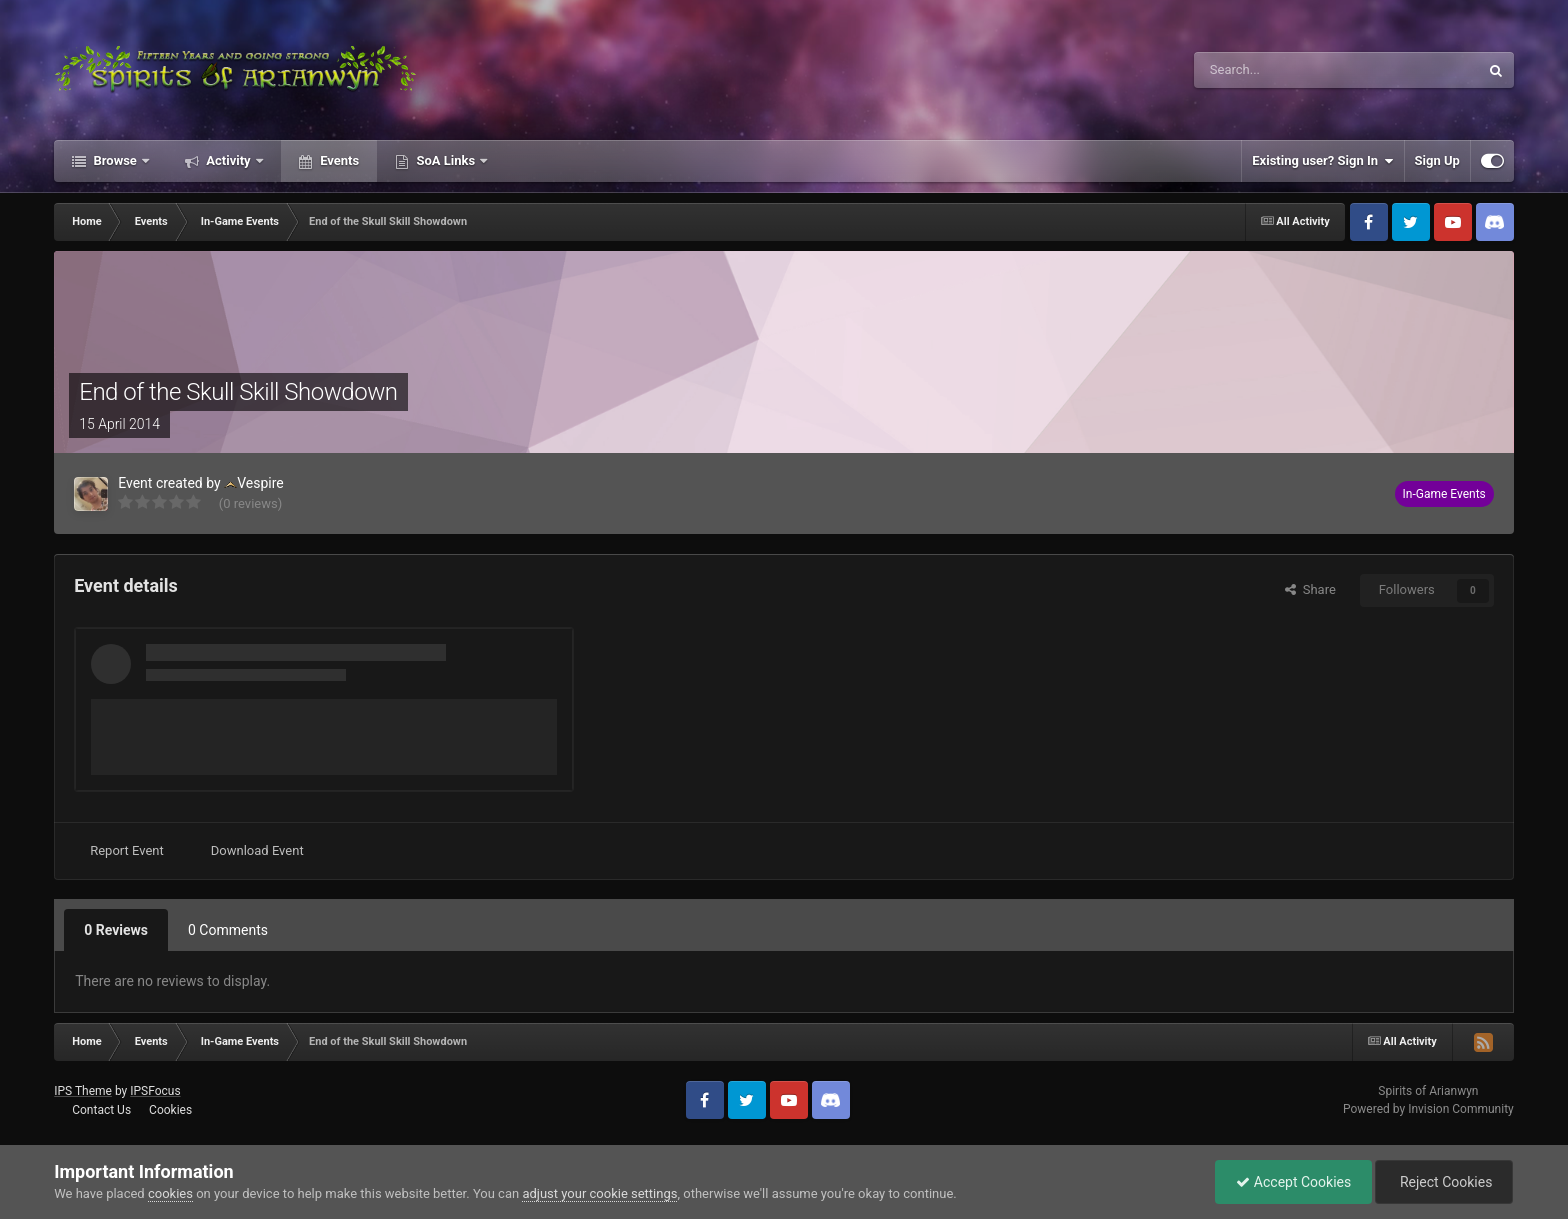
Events (338, 160)
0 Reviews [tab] (116, 930)
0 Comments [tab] (228, 930)
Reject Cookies (1444, 1182)
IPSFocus (155, 1091)
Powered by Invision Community (1428, 1109)
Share (1310, 589)
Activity (228, 160)
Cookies (170, 1110)
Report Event (127, 850)
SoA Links (445, 160)
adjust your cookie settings (599, 1193)
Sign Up (1437, 160)
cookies (170, 1193)
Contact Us (101, 1110)
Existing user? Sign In (1322, 161)
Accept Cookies (1293, 1182)
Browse (115, 160)
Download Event (257, 850)
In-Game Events (1444, 494)
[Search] (1289, 70)
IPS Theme (83, 1091)
